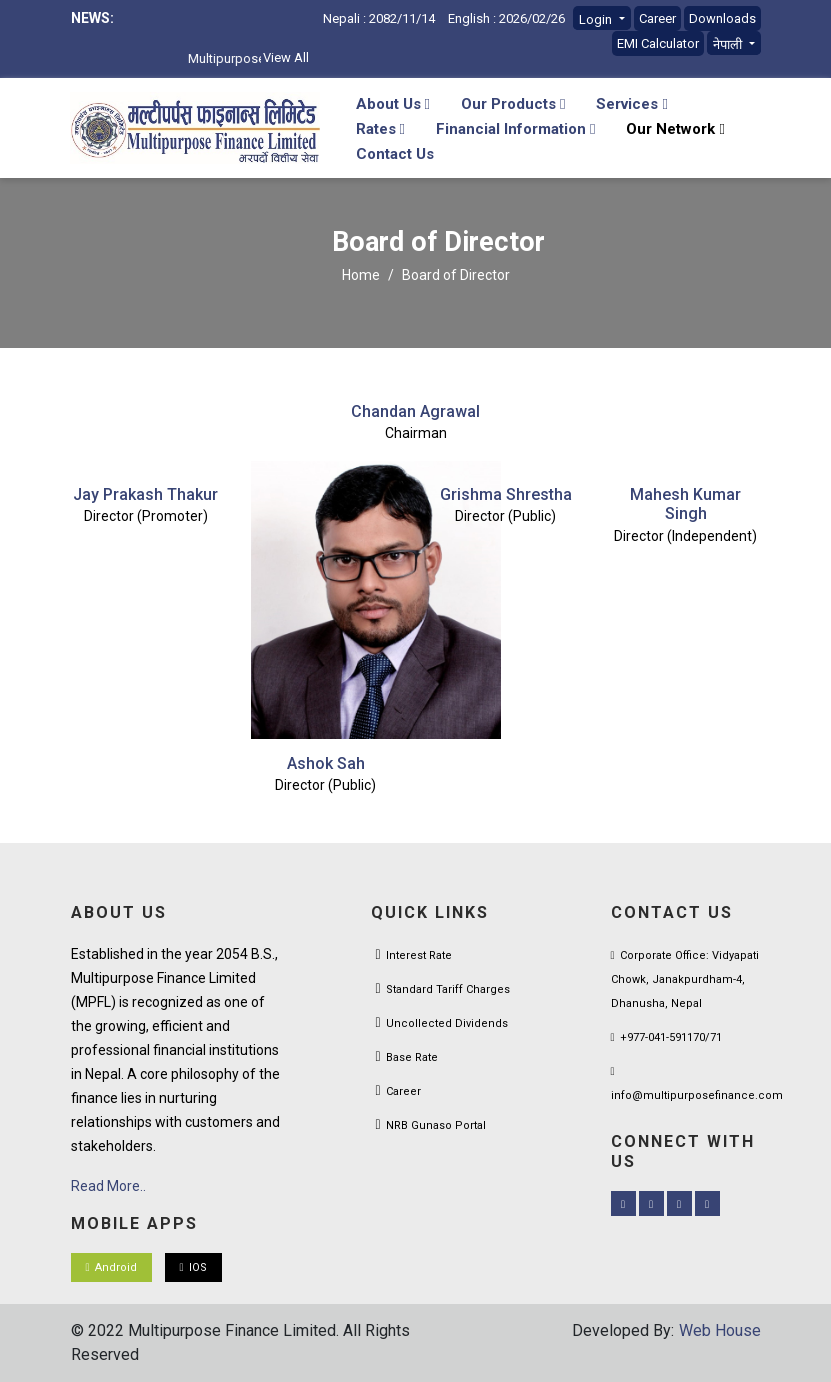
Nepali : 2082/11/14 (379, 18)
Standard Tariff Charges (448, 989)
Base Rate (412, 1057)
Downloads (722, 18)
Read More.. (108, 1186)
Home (361, 275)
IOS (193, 1267)
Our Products (513, 104)
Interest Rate (419, 955)
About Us (393, 104)
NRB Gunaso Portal (436, 1125)
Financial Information (515, 129)
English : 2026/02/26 (506, 18)
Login (597, 19)
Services (631, 104)
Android (111, 1267)
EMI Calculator (658, 43)
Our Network (675, 129)
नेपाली (729, 44)
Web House (720, 1330)
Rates (380, 129)
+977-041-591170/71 (666, 1037)
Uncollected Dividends (447, 1023)
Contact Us (395, 154)
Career (657, 18)
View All (286, 57)
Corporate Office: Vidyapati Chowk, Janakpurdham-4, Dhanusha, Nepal (685, 979)
